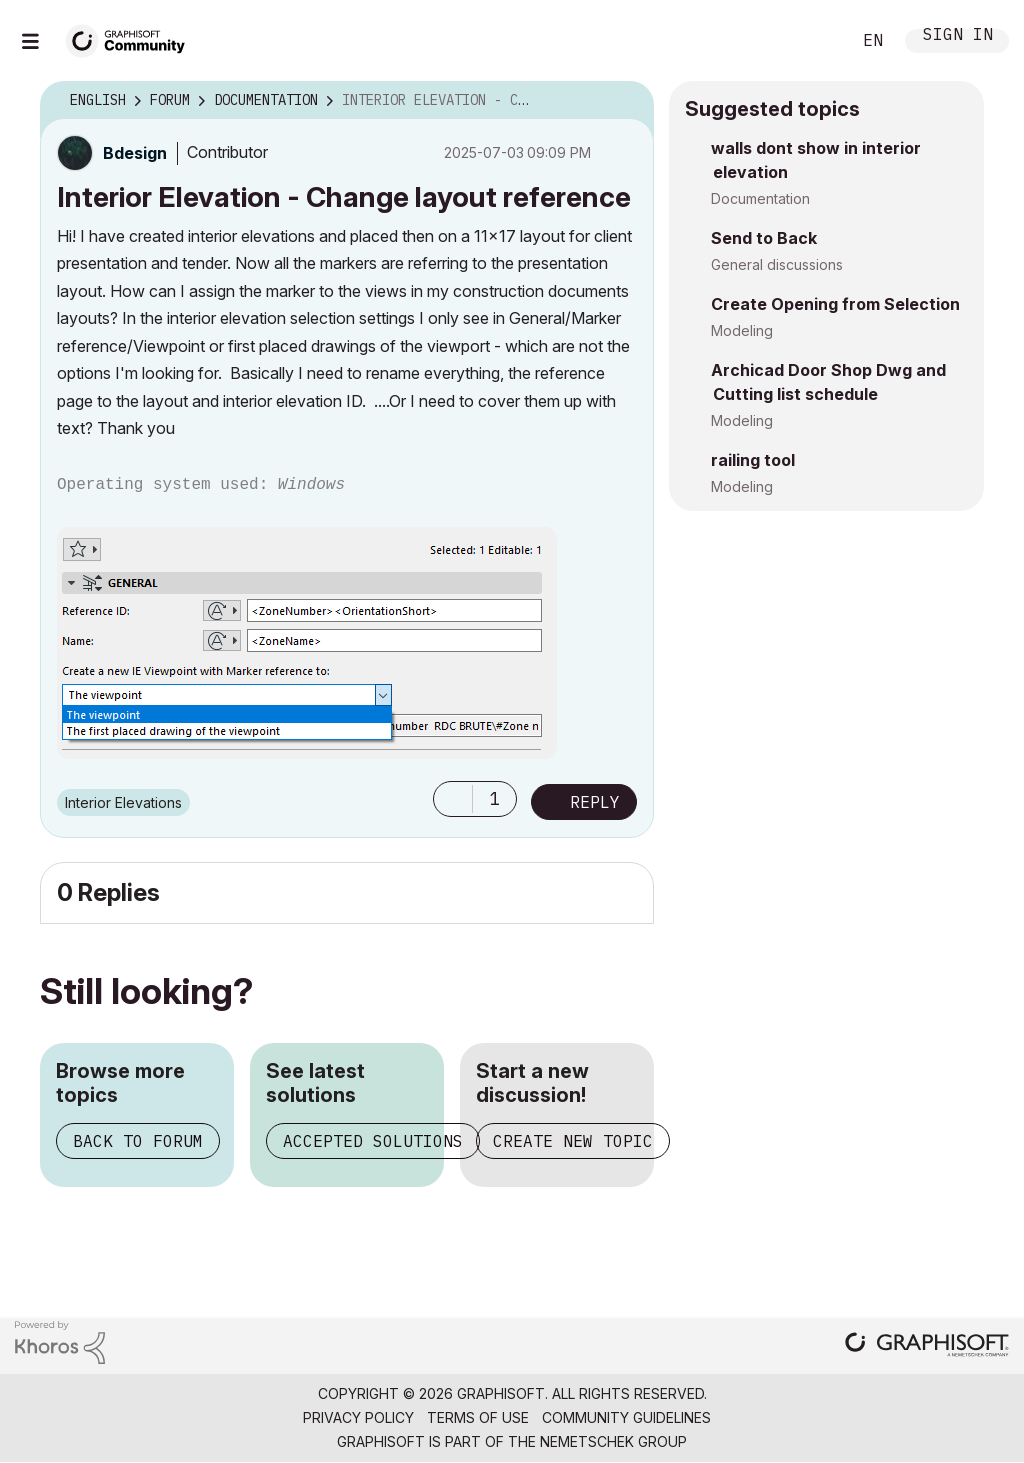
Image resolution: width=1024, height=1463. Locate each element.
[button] (453, 799)
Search (813, 41)
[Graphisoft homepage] (927, 1346)
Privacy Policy (358, 1417)
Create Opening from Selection (835, 304)
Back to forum (138, 1141)
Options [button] (626, 101)
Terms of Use (478, 1417)
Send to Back (764, 238)
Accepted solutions (373, 1141)
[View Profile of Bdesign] (135, 153)
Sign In (958, 36)
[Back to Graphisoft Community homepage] (132, 38)
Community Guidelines (626, 1417)
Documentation (760, 198)
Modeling (742, 330)
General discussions (777, 264)
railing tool (753, 460)
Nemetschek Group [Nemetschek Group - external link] (613, 1441)
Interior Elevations (123, 802)
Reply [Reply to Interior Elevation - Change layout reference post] (595, 802)
